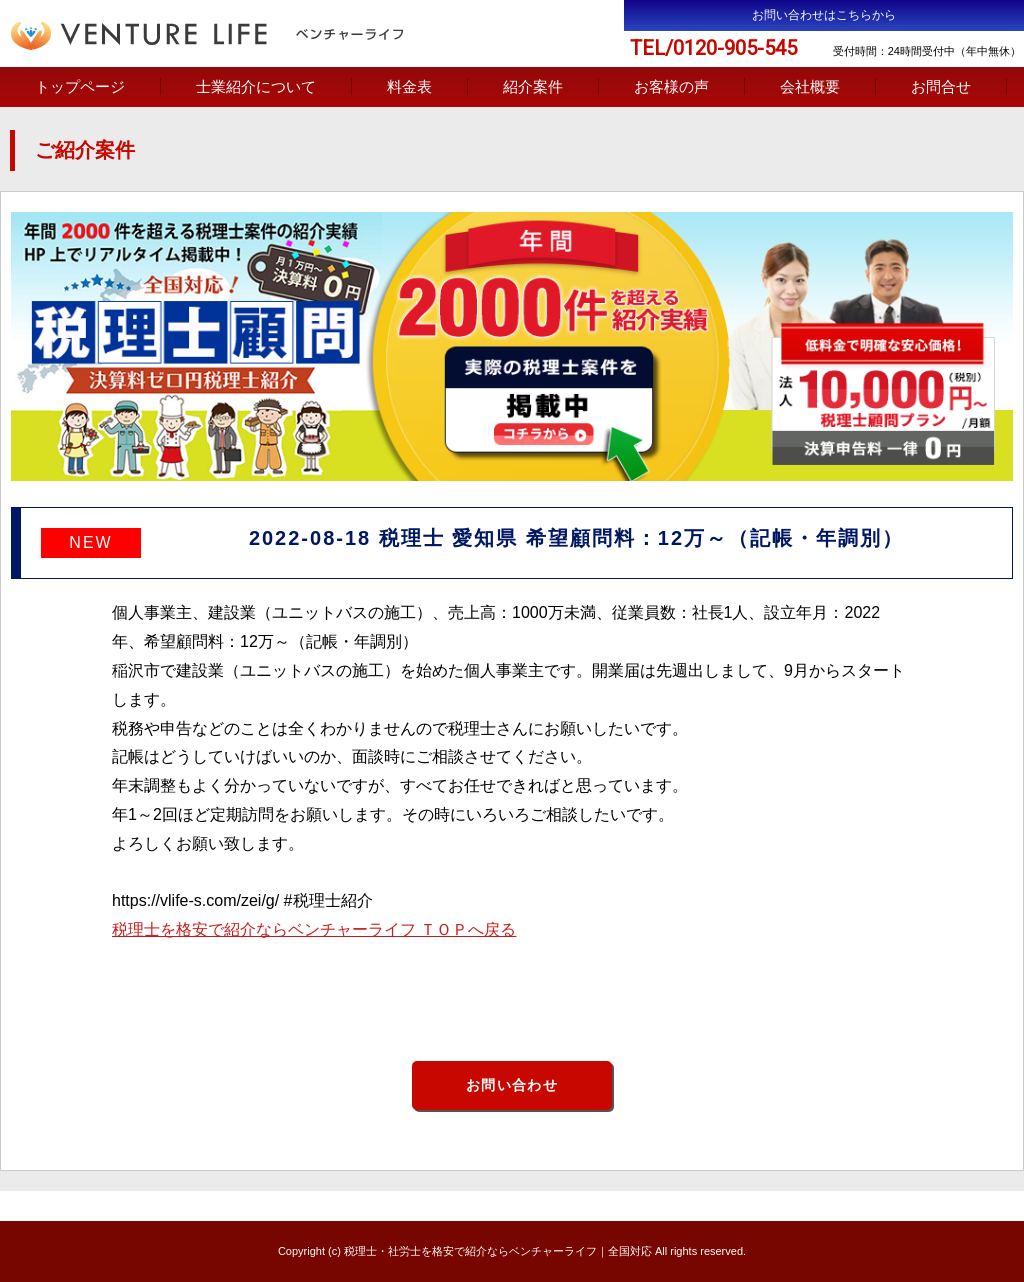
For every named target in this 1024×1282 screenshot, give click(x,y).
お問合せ (941, 86)
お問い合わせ (512, 1085)
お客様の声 (671, 86)
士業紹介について (256, 86)
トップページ (80, 86)
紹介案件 (533, 86)
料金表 (409, 86)
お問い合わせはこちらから (824, 15)
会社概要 (810, 86)
